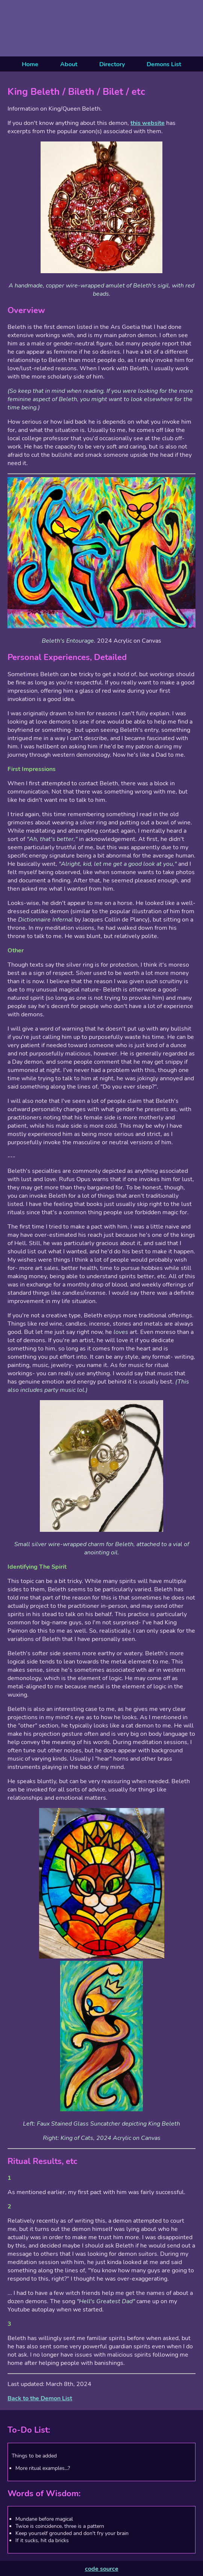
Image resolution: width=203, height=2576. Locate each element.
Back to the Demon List (40, 2398)
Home (30, 64)
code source (101, 2569)
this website (147, 123)
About (68, 64)
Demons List (164, 64)
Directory (112, 64)
